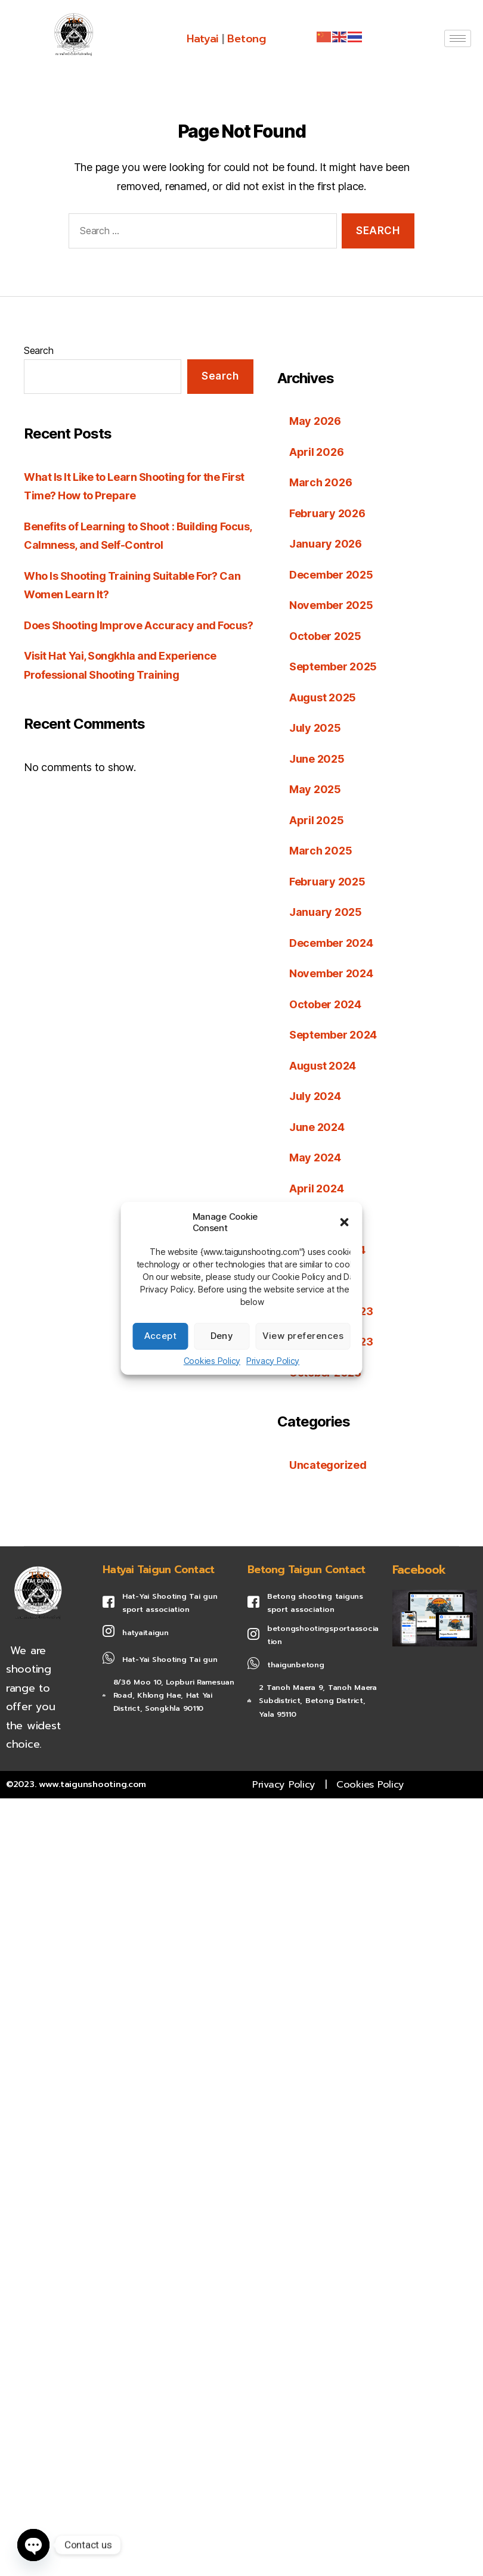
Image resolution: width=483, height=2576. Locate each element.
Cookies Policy (212, 1361)
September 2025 (333, 666)
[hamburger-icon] (457, 38)
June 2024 (317, 1127)
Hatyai (202, 38)
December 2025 (331, 574)
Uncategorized (328, 1465)
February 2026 (327, 513)
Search (38, 350)
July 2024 (315, 1096)
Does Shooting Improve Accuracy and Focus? (138, 625)
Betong (246, 38)
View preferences (303, 1335)
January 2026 (325, 543)
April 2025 (316, 820)
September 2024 (333, 1034)
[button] (345, 1222)
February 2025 (327, 881)
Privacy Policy (272, 1361)
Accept (160, 1335)
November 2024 (331, 973)
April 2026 (316, 452)
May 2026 (315, 421)
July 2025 (315, 728)
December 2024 (331, 943)
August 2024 (322, 1065)
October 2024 (325, 1004)
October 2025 (325, 636)
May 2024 (315, 1157)
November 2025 (331, 605)
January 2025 (325, 912)
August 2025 (322, 697)
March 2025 (320, 850)
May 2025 (315, 789)
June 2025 (317, 759)
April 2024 (316, 1188)
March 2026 (320, 482)
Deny (222, 1335)
